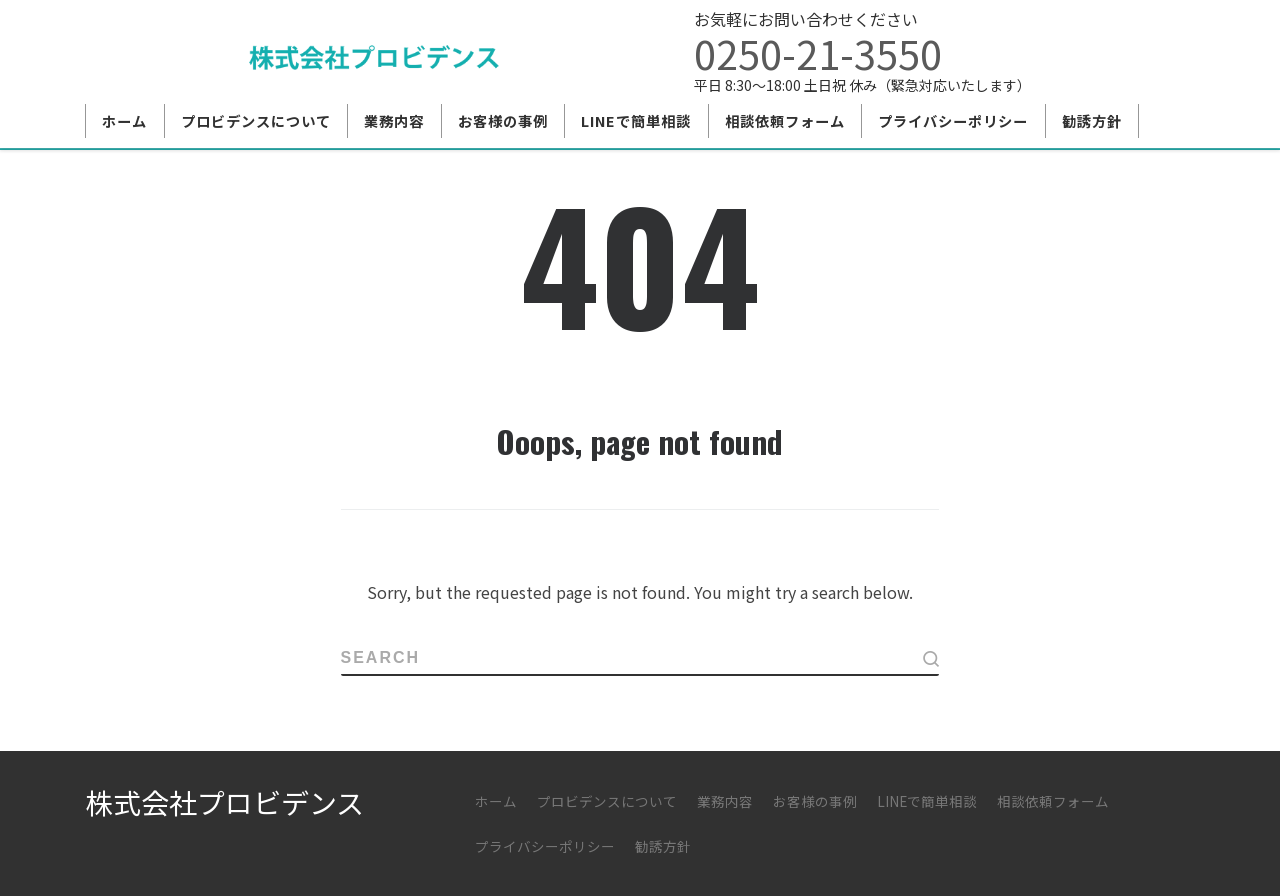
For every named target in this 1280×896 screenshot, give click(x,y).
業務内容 (725, 801)
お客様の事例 (815, 801)
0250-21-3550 (818, 53)
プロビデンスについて (607, 801)
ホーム (496, 801)
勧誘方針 (663, 846)
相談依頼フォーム (1053, 801)
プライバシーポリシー (545, 846)
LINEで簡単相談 (927, 801)
